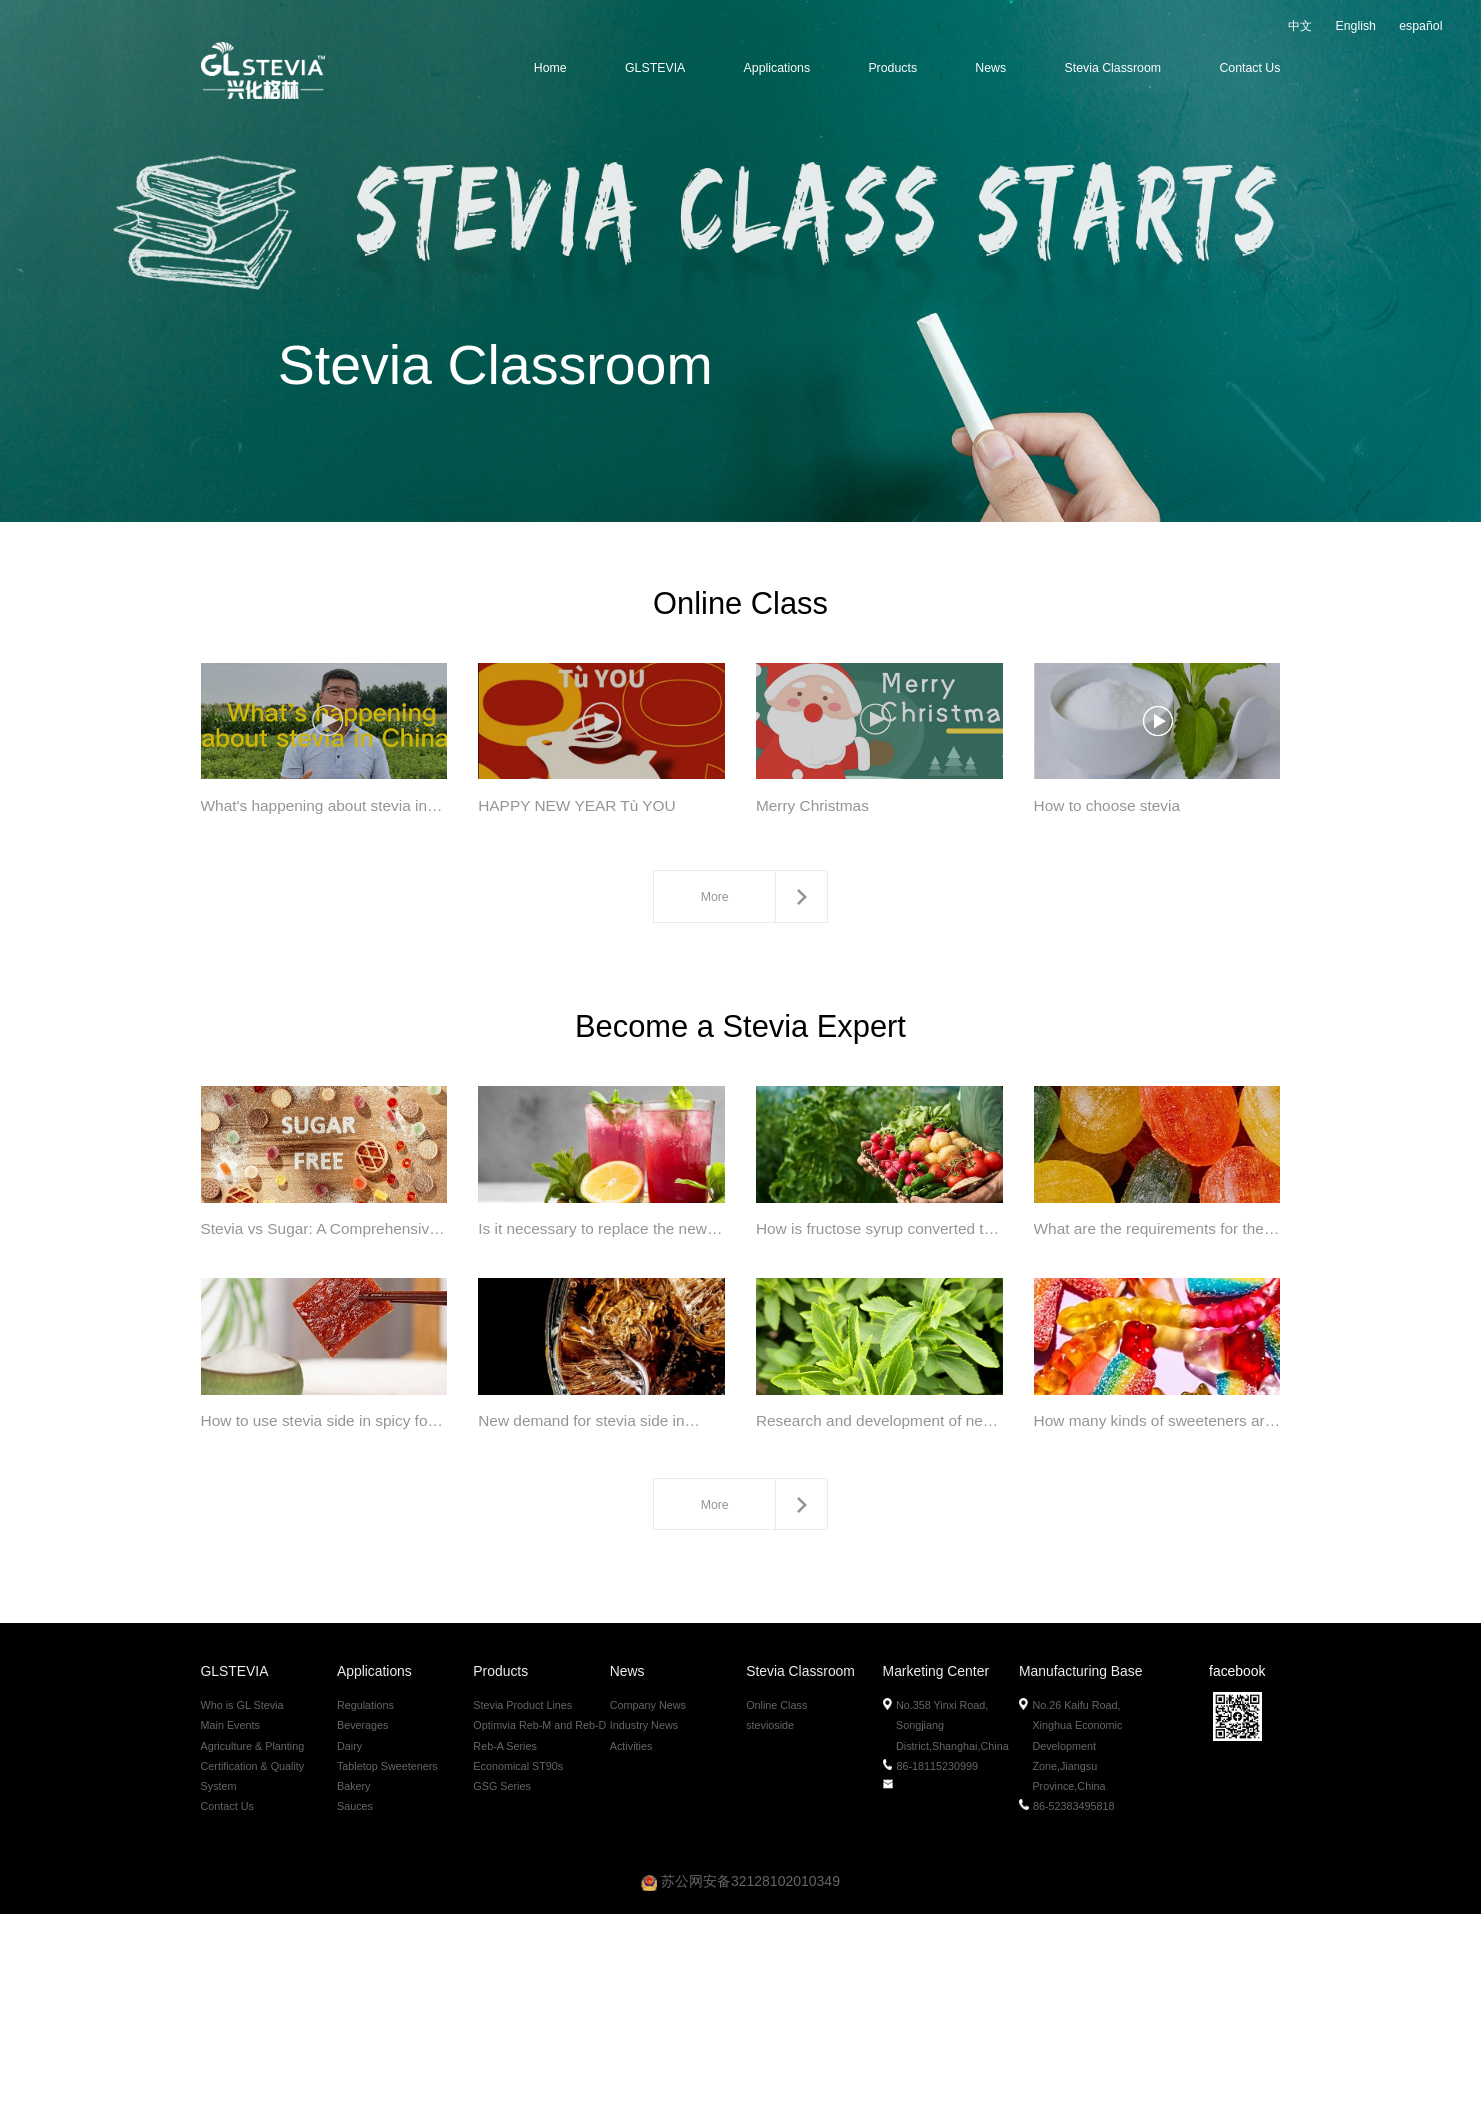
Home (550, 68)
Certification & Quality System (253, 1981)
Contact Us (1249, 68)
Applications (777, 68)
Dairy (349, 1951)
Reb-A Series (505, 1951)
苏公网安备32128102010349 (740, 2087)
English (1355, 26)
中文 (1300, 26)
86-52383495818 (1067, 2011)
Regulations (365, 1911)
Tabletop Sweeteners (387, 1971)
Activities (631, 1951)
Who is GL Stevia (242, 1911)
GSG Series (502, 1991)
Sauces (355, 2011)
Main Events (230, 1931)
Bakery (354, 1991)
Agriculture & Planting (253, 1951)
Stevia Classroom (1113, 68)
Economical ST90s (518, 1971)
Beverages (363, 1931)
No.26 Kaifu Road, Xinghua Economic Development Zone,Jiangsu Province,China (1071, 1951)
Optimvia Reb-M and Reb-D (539, 1931)
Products (892, 68)
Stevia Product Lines (522, 1911)
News (990, 68)
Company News (648, 1911)
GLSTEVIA (655, 68)
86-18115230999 (931, 1971)
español (1420, 26)
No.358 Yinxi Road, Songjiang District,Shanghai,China (947, 1931)
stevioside (770, 1931)
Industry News (644, 1931)
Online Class (776, 1911)
